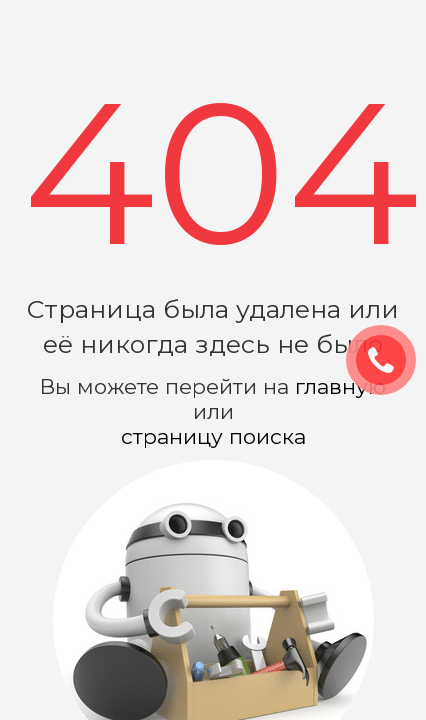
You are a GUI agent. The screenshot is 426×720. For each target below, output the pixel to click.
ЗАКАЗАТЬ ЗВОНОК (389, 361)
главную (340, 386)
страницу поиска (213, 436)
